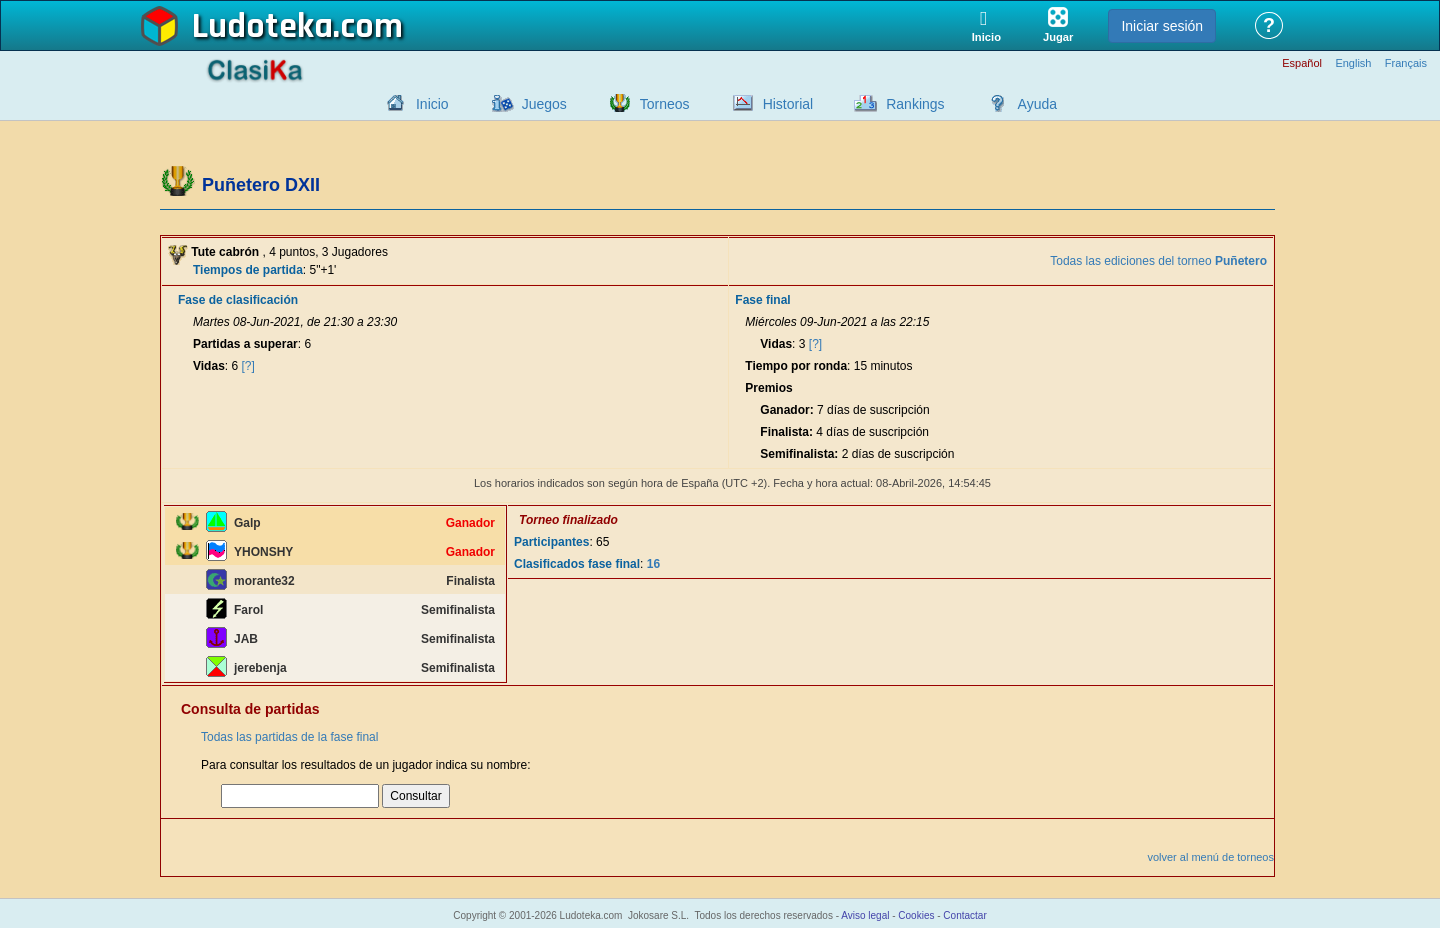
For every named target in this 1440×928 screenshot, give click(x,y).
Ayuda (1037, 104)
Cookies (916, 915)
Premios (768, 388)
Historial (788, 104)
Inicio (432, 104)
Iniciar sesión (1162, 26)
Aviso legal (865, 915)
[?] (248, 366)
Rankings (915, 104)
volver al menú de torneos (1210, 857)
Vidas (209, 366)
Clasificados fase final (577, 564)
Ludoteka (262, 27)
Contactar (964, 915)
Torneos (665, 104)
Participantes (551, 542)
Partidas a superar (245, 344)
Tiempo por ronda (796, 366)
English (1353, 63)
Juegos (544, 104)
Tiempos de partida (248, 270)
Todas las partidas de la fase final (289, 737)
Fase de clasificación (238, 300)
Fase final (762, 300)
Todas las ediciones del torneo (1158, 261)
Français (1406, 63)
